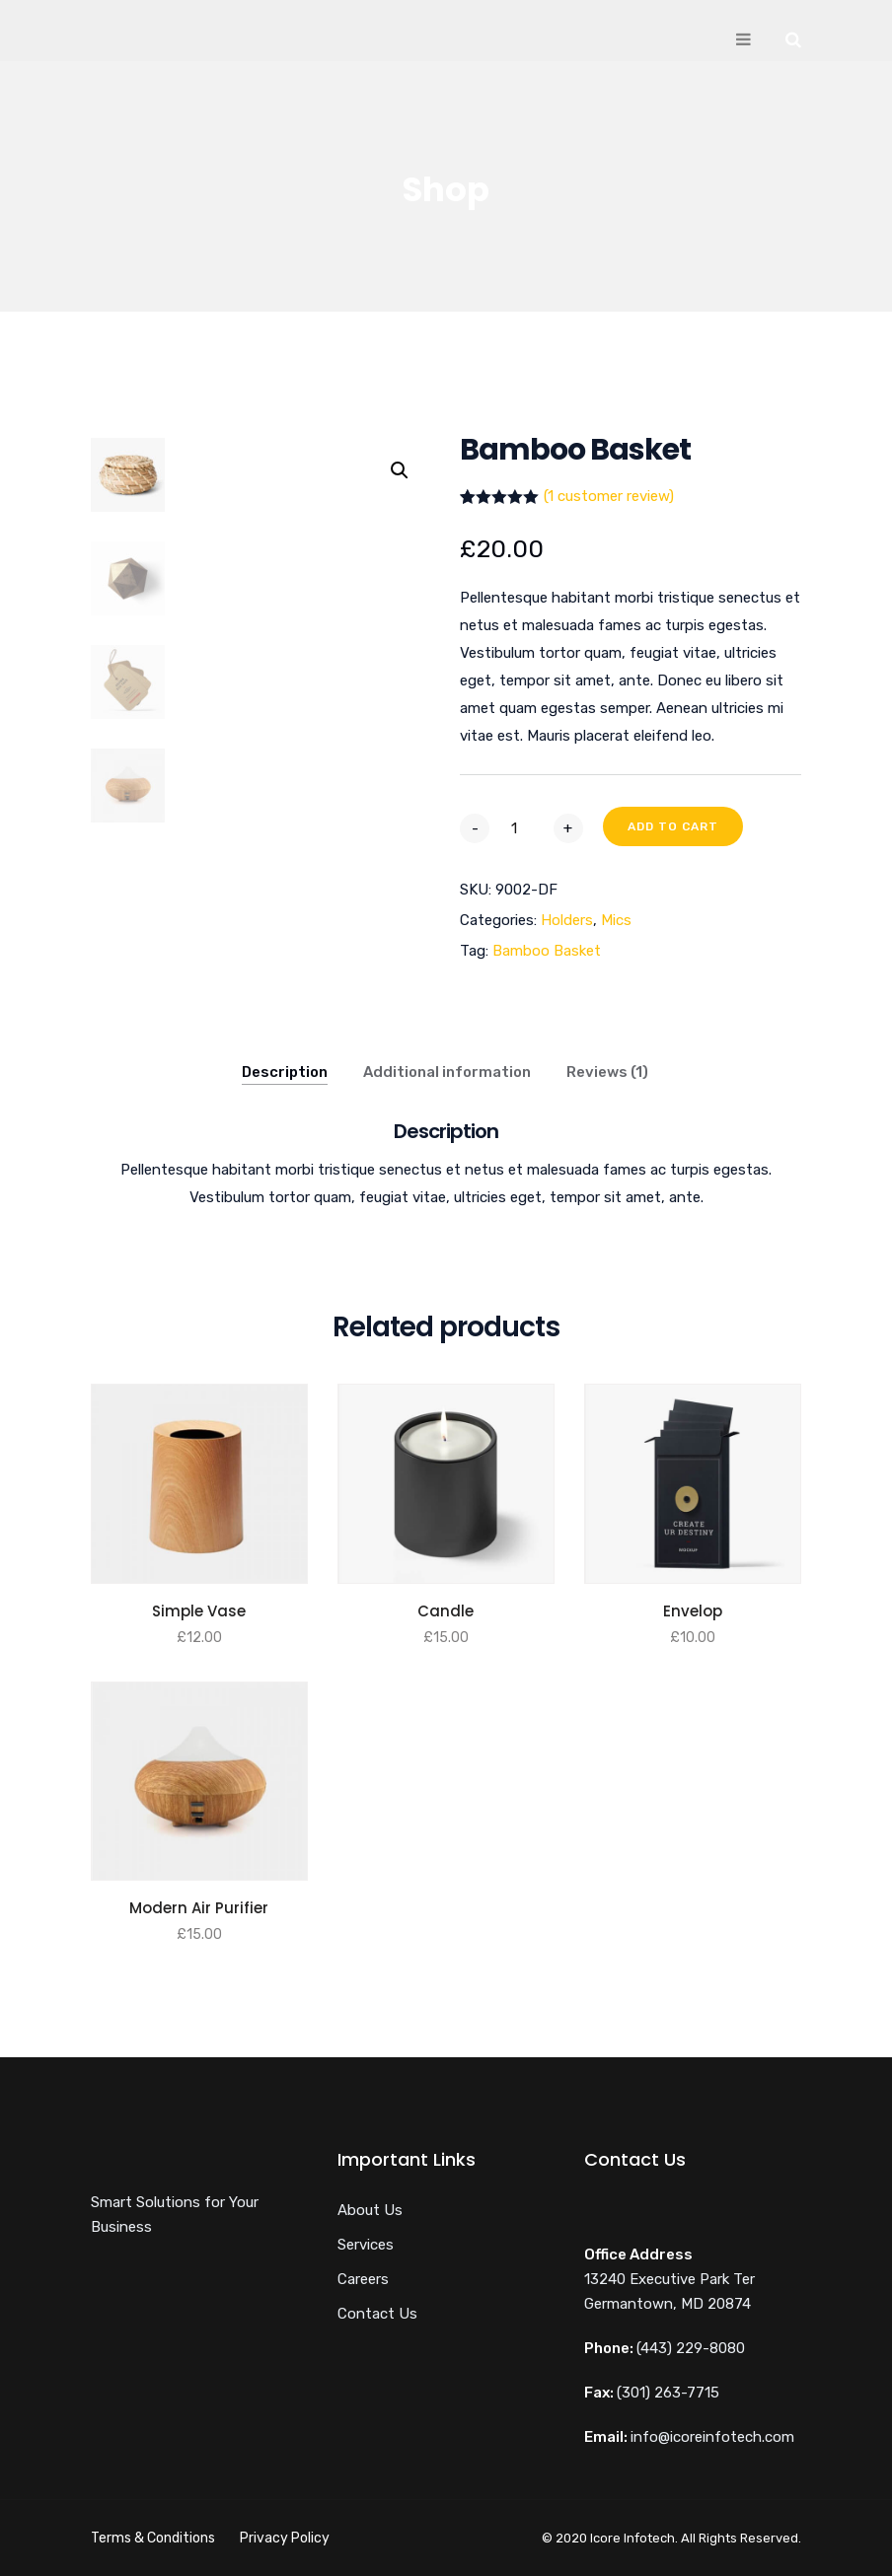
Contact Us (377, 2314)
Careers (363, 2279)
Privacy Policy (285, 2538)
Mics (616, 920)
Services (365, 2245)
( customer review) (609, 496)
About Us (370, 2210)
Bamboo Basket (546, 951)
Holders (567, 920)
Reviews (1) (607, 1072)
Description (285, 1072)
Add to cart (673, 826)
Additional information (447, 1072)
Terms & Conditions (153, 2538)
